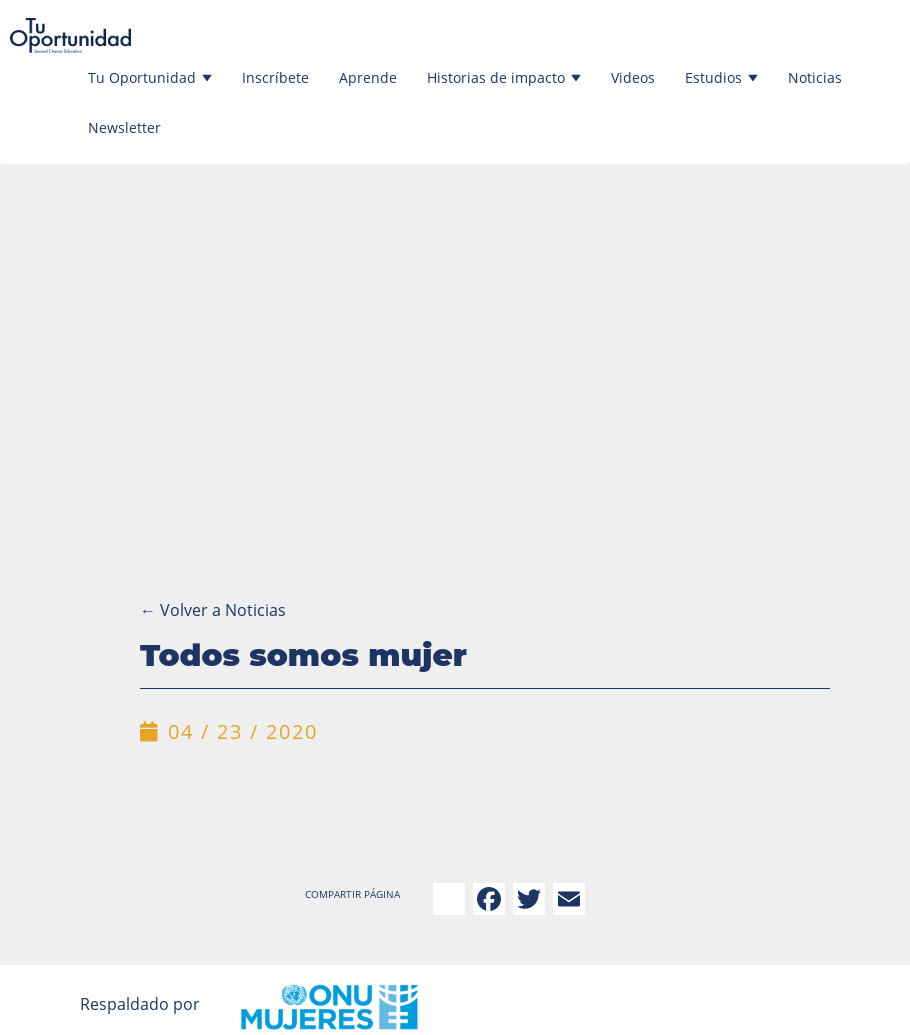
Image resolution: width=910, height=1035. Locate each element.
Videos (633, 77)
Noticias (815, 77)
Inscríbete (275, 77)
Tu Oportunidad (150, 77)
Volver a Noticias (213, 610)
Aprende (368, 77)
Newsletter (124, 127)
